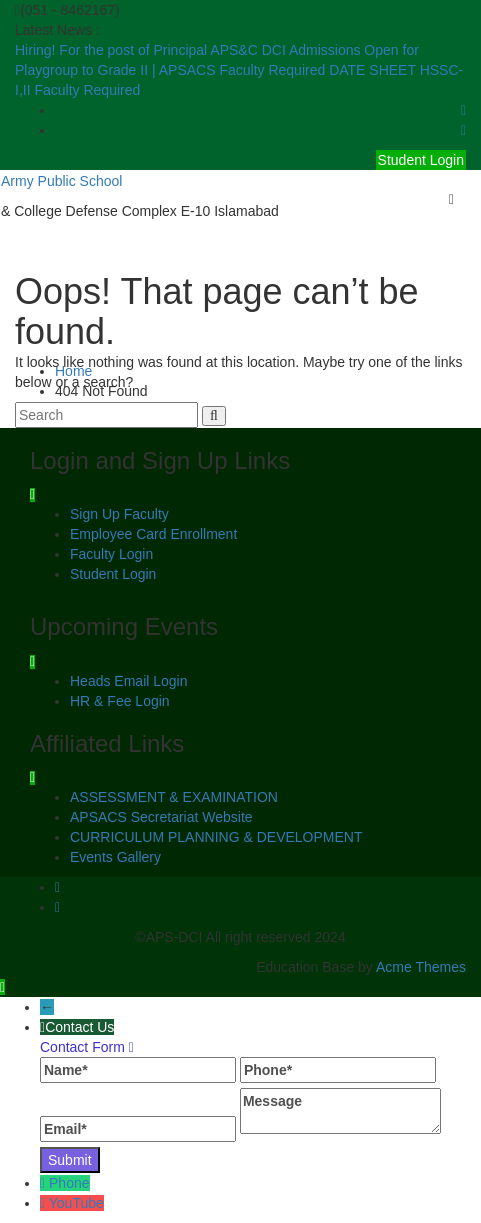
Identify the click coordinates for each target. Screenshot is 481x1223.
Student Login (421, 160)
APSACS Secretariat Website (161, 817)
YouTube (76, 1203)
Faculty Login (111, 554)
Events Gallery (115, 857)
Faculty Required (274, 70)
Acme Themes (421, 967)
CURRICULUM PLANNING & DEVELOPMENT (216, 837)
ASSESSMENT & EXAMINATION (174, 797)
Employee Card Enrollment (153, 534)
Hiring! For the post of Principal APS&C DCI (152, 50)
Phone (69, 1183)
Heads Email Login (129, 681)
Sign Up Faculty (119, 514)
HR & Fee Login (120, 701)
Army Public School (61, 181)
